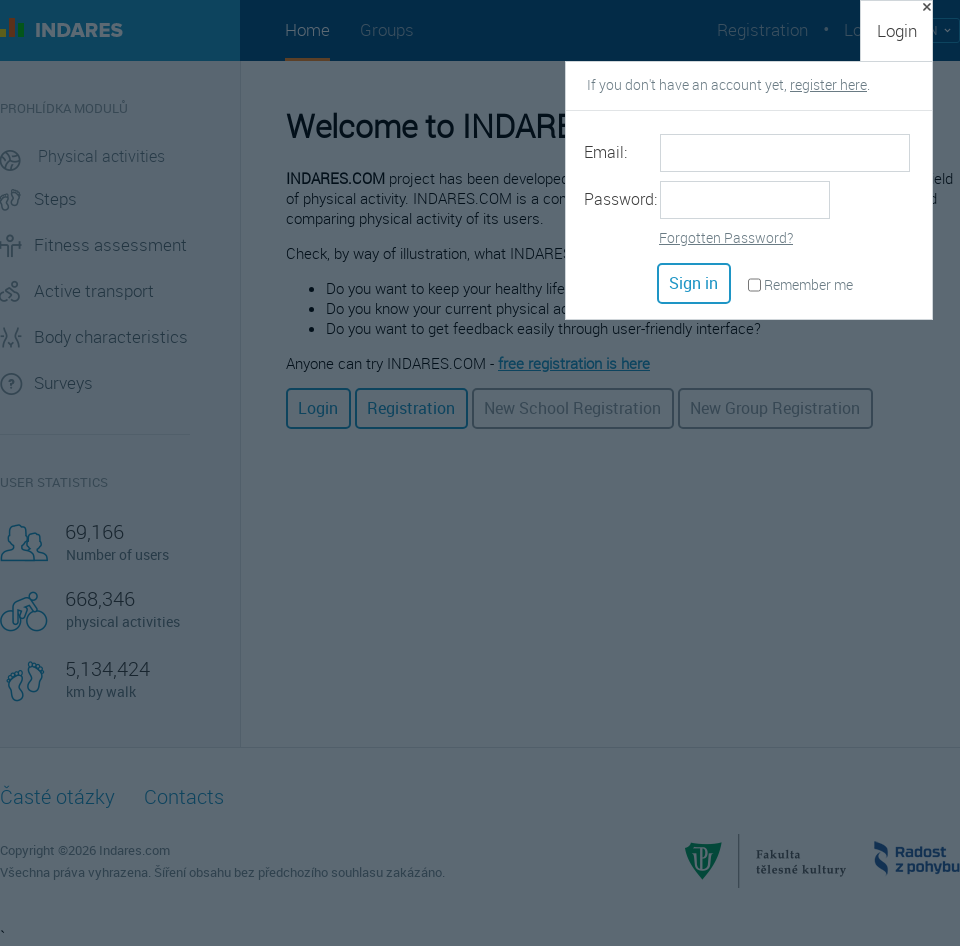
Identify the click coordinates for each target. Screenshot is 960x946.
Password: (620, 199)
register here (828, 84)
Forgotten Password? (726, 237)
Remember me (808, 284)
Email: (605, 152)
